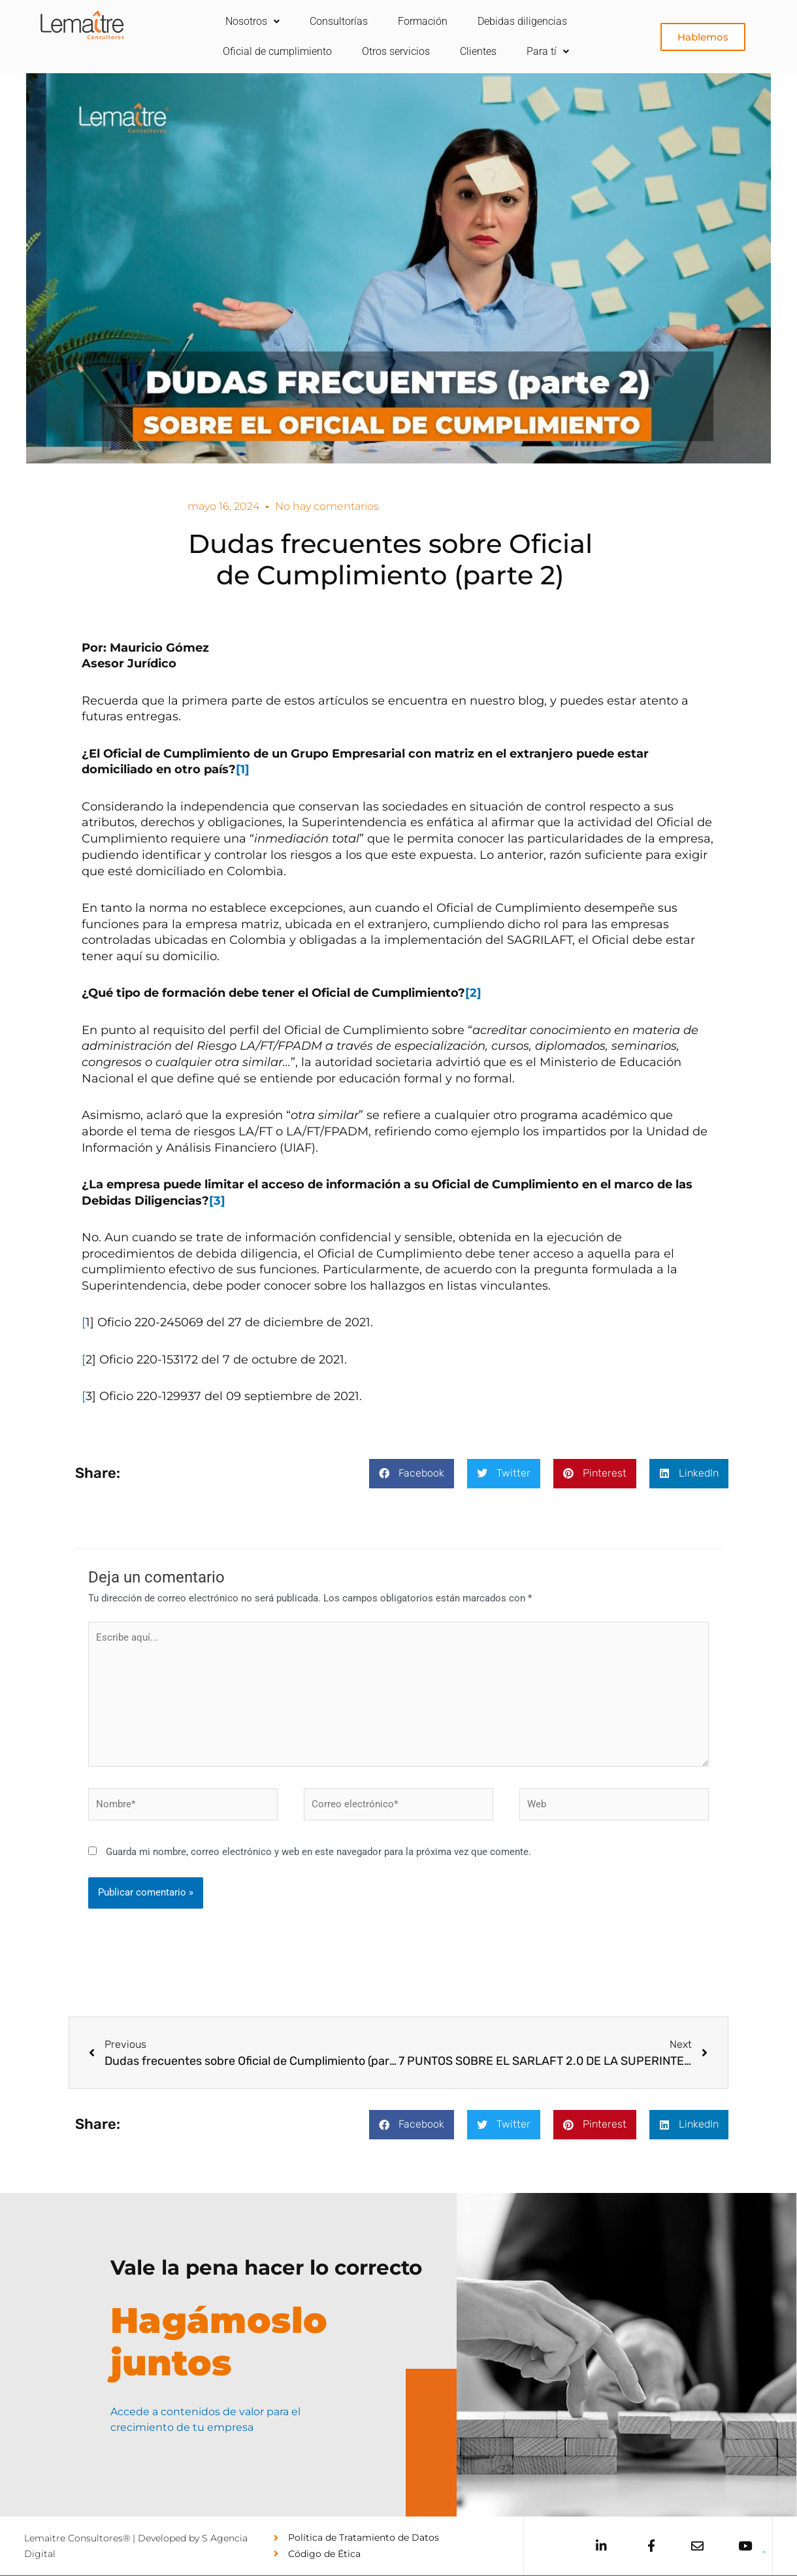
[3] (217, 1201)
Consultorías (339, 21)
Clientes (478, 51)
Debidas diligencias (522, 21)
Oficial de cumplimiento (277, 51)
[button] (411, 1473)
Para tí (548, 51)
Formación (422, 21)
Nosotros (252, 21)
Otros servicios (396, 51)
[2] (473, 993)
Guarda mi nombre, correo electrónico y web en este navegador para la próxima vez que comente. (318, 1852)
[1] (243, 769)
